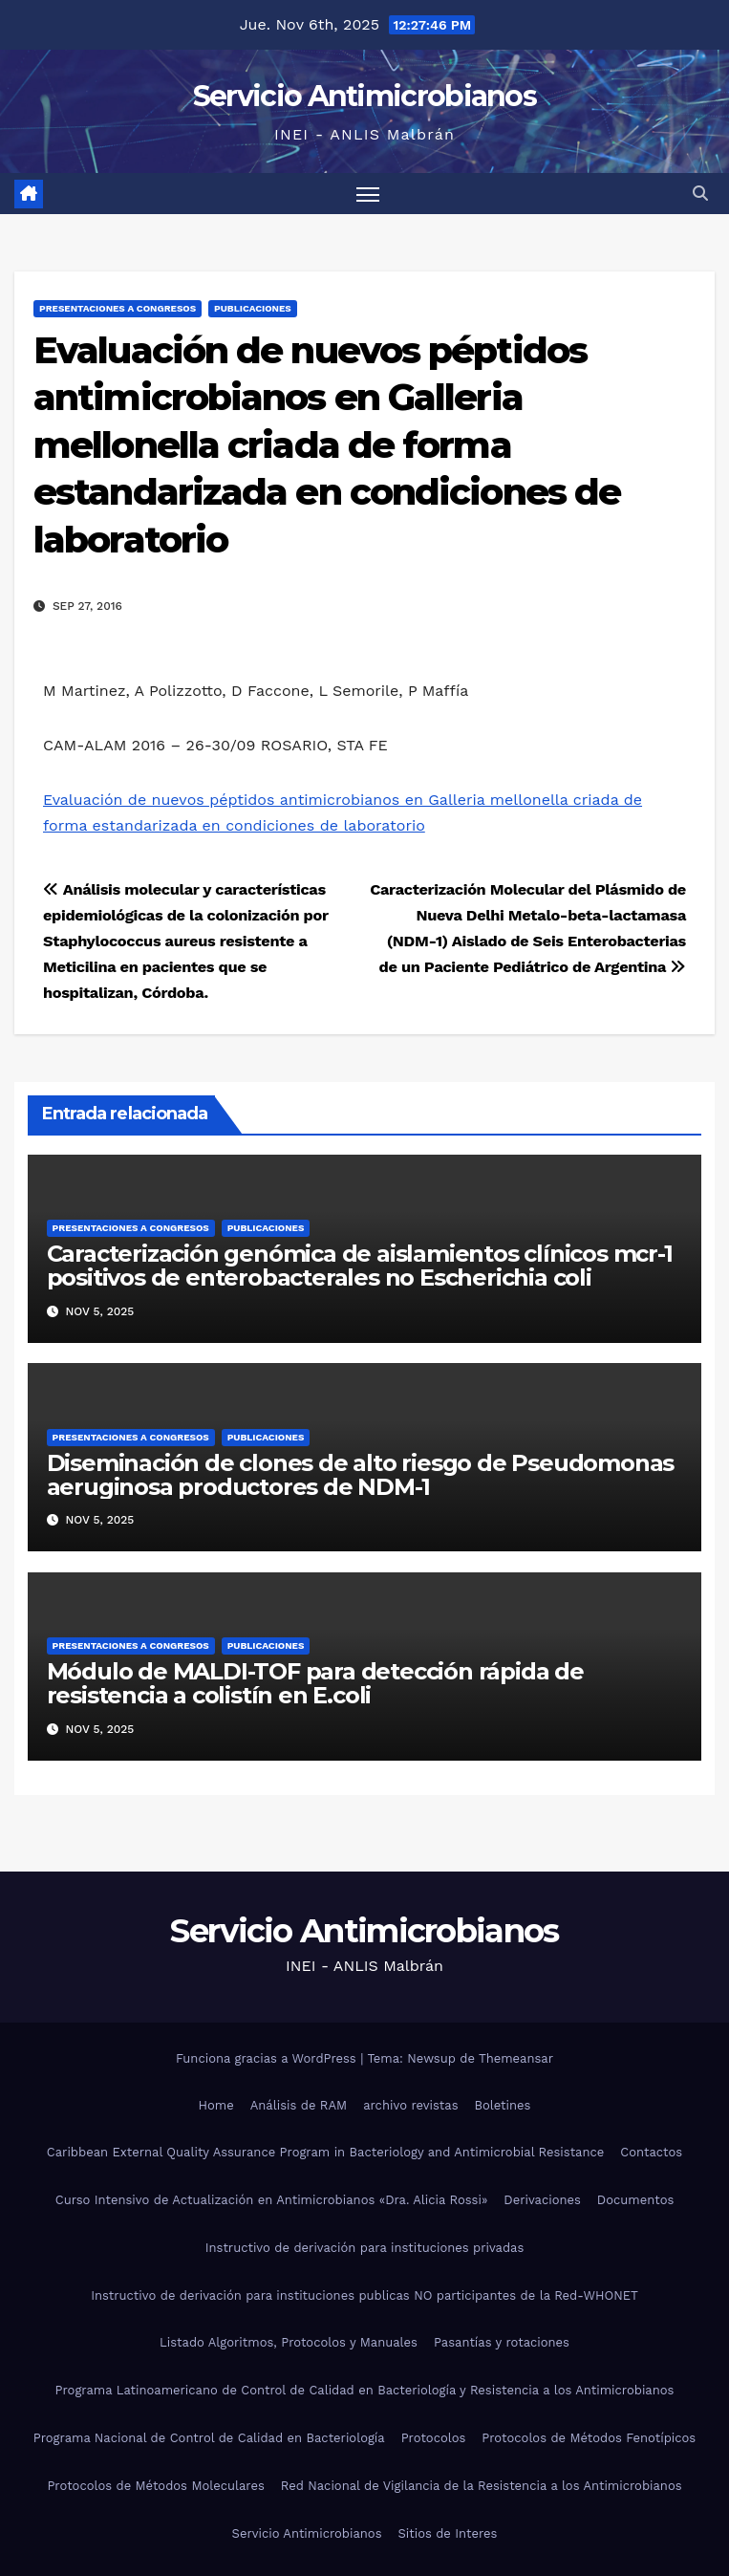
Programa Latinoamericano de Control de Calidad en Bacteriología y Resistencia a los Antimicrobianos (365, 2390)
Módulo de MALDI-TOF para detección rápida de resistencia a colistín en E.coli (315, 1683)
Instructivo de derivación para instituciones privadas (365, 2247)
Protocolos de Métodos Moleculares (155, 2486)
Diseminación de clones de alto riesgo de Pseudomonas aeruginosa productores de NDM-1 (361, 1475)
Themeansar (516, 2058)
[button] (700, 193)
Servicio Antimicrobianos (364, 96)
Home (216, 2105)
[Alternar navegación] (368, 193)
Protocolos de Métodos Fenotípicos (589, 2438)
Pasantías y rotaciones (501, 2342)
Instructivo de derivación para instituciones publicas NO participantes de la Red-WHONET (364, 2295)
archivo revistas (410, 2105)
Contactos (651, 2152)
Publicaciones (252, 308)
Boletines (503, 2105)
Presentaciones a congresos (117, 308)
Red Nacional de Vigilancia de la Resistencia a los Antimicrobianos (481, 2486)
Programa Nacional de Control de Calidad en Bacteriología (209, 2438)
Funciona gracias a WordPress (268, 2058)
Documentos (635, 2200)
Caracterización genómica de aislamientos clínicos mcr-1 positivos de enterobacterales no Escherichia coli (360, 1265)
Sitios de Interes (448, 2533)
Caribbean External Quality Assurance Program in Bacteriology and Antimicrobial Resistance (325, 2152)
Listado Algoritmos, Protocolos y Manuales (289, 2342)
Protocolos (433, 2438)
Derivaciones (542, 2200)
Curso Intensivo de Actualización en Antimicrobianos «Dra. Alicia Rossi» (271, 2200)
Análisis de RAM (298, 2105)
